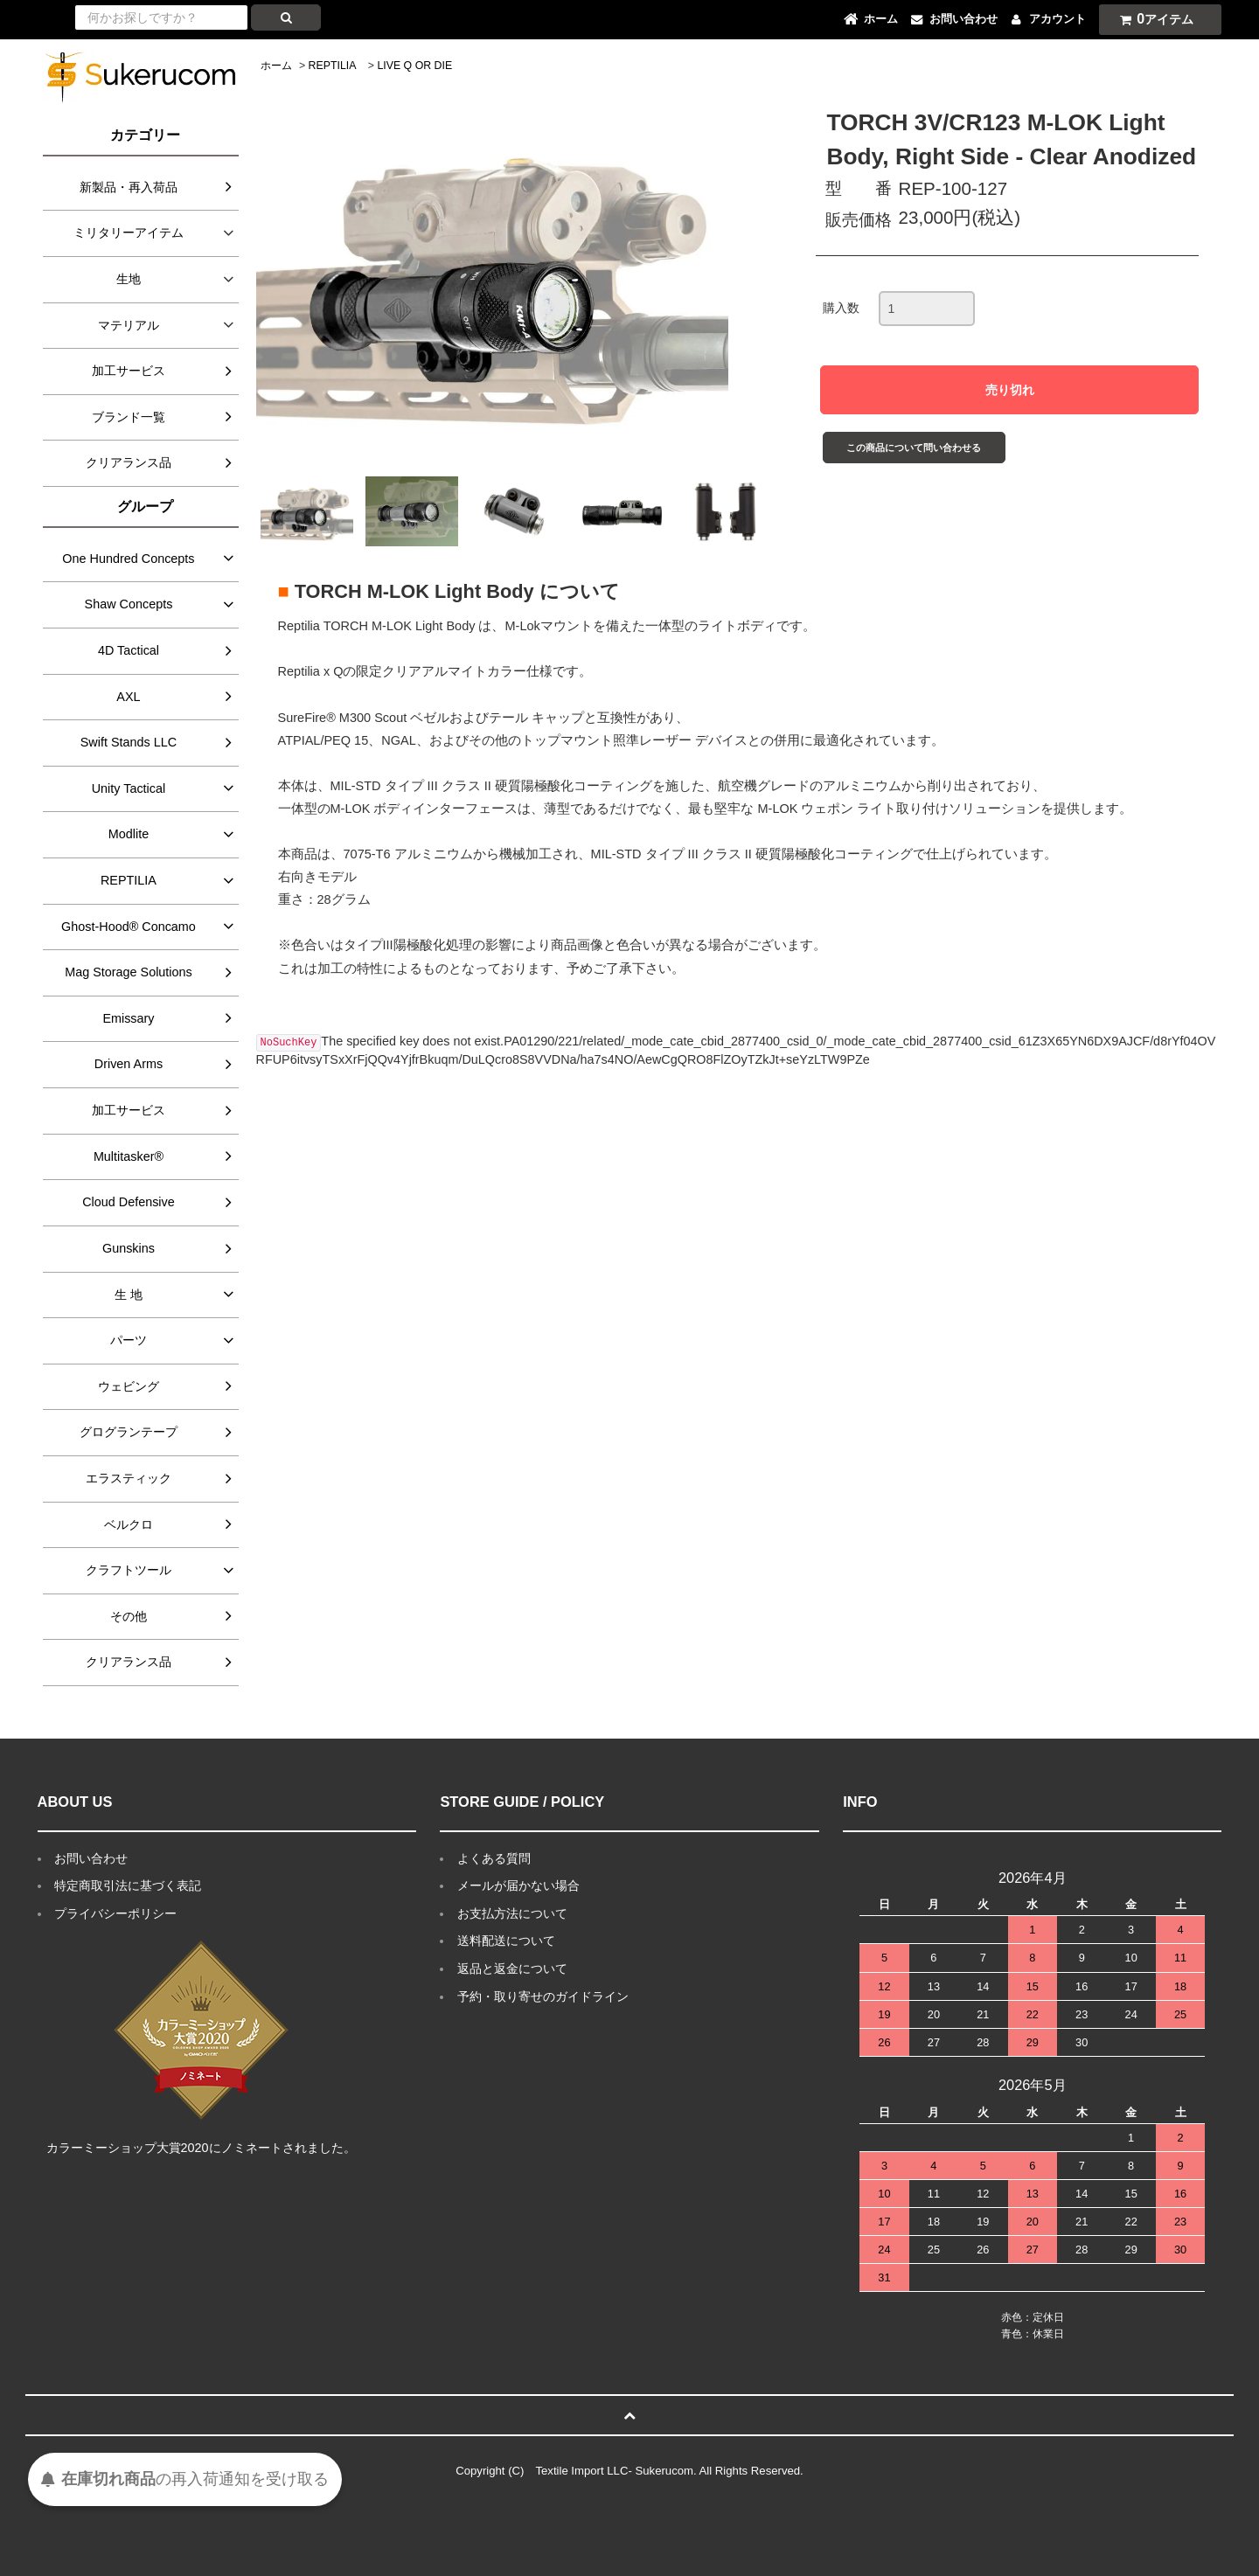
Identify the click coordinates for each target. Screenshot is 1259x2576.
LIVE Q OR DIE (414, 65)
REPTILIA (333, 65)
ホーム (276, 65)
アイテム (1152, 18)
